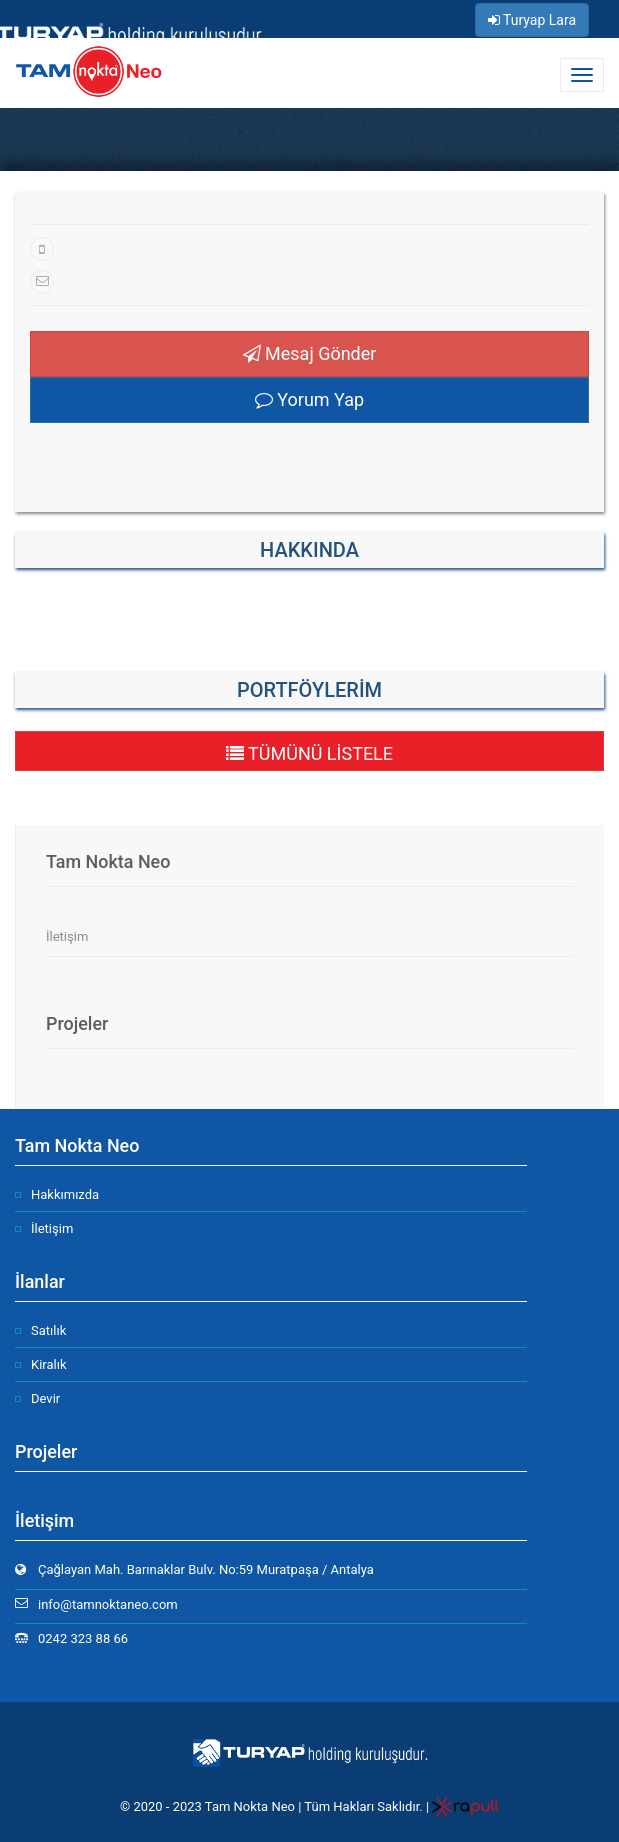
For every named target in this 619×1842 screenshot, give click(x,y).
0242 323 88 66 (83, 1638)
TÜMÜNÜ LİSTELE (309, 753)
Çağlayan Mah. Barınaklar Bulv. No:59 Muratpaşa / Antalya (206, 1569)
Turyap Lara (532, 20)
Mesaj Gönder (310, 353)
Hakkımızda (65, 1194)
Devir (45, 1398)
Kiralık (49, 1364)
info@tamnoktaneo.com (108, 1604)
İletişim (67, 936)
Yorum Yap (309, 399)
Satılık (48, 1330)
